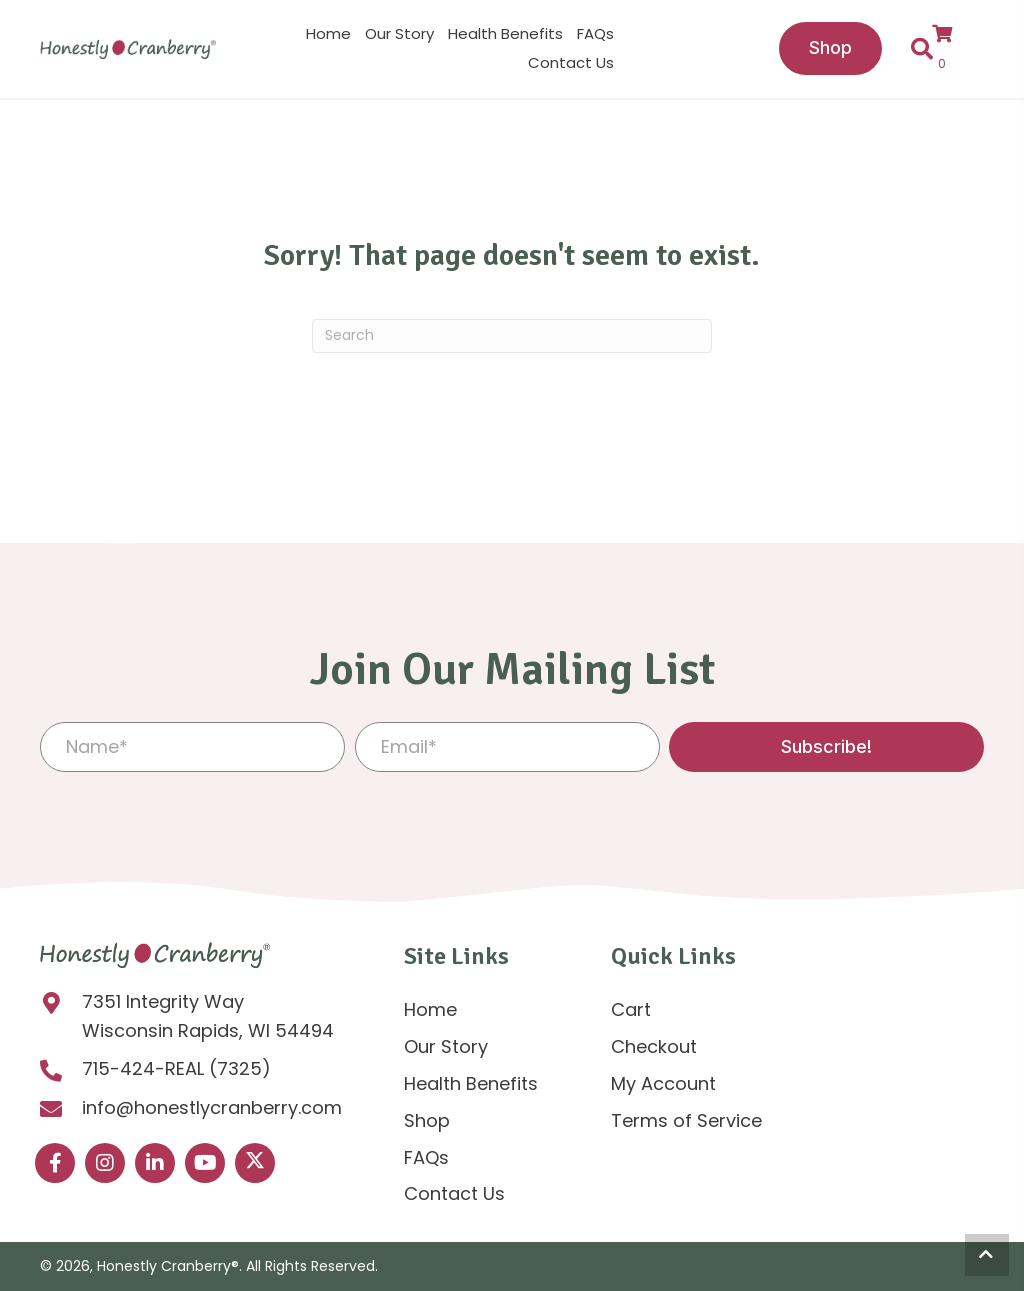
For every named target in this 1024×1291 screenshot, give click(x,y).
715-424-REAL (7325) (176, 1068)
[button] (826, 747)
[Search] (512, 336)
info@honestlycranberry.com (212, 1107)
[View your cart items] (951, 49)
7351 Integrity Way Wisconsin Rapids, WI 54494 (208, 1016)
